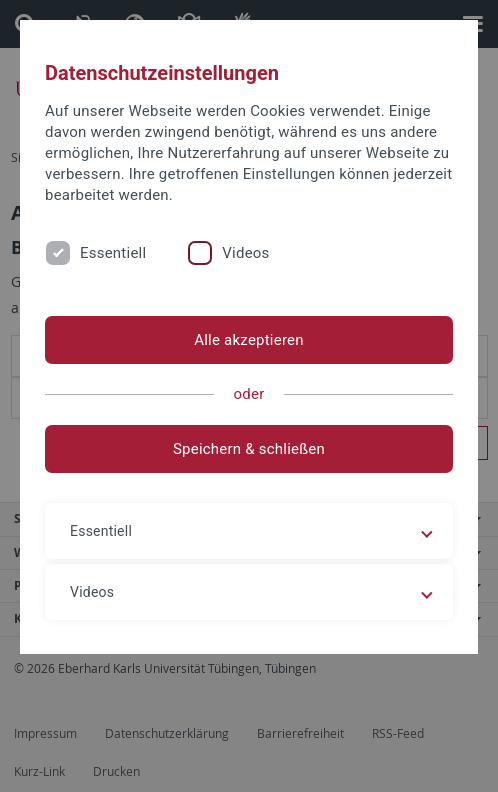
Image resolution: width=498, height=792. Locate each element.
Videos (245, 253)
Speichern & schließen (249, 449)
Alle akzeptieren (249, 340)
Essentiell (113, 253)
